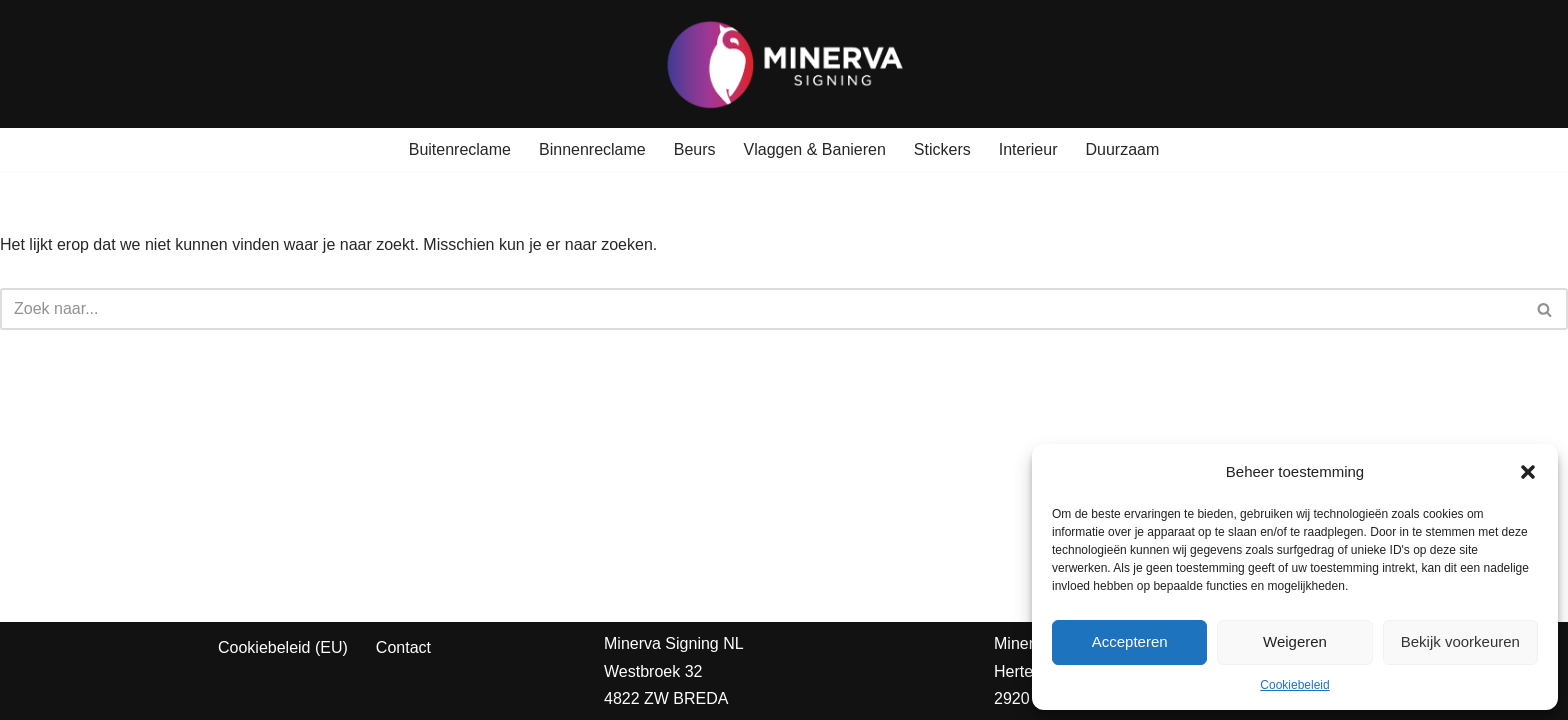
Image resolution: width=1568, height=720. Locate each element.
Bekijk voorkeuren (1460, 641)
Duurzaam (1122, 149)
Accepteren (1130, 641)
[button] (1528, 472)
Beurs (695, 149)
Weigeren (1295, 641)
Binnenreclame (592, 149)
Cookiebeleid (1294, 685)
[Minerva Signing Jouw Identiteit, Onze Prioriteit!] (784, 64)
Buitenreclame (460, 149)
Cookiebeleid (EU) (283, 647)
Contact (403, 647)
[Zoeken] (761, 309)
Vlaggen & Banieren (815, 149)
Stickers (942, 149)
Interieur (1028, 149)
